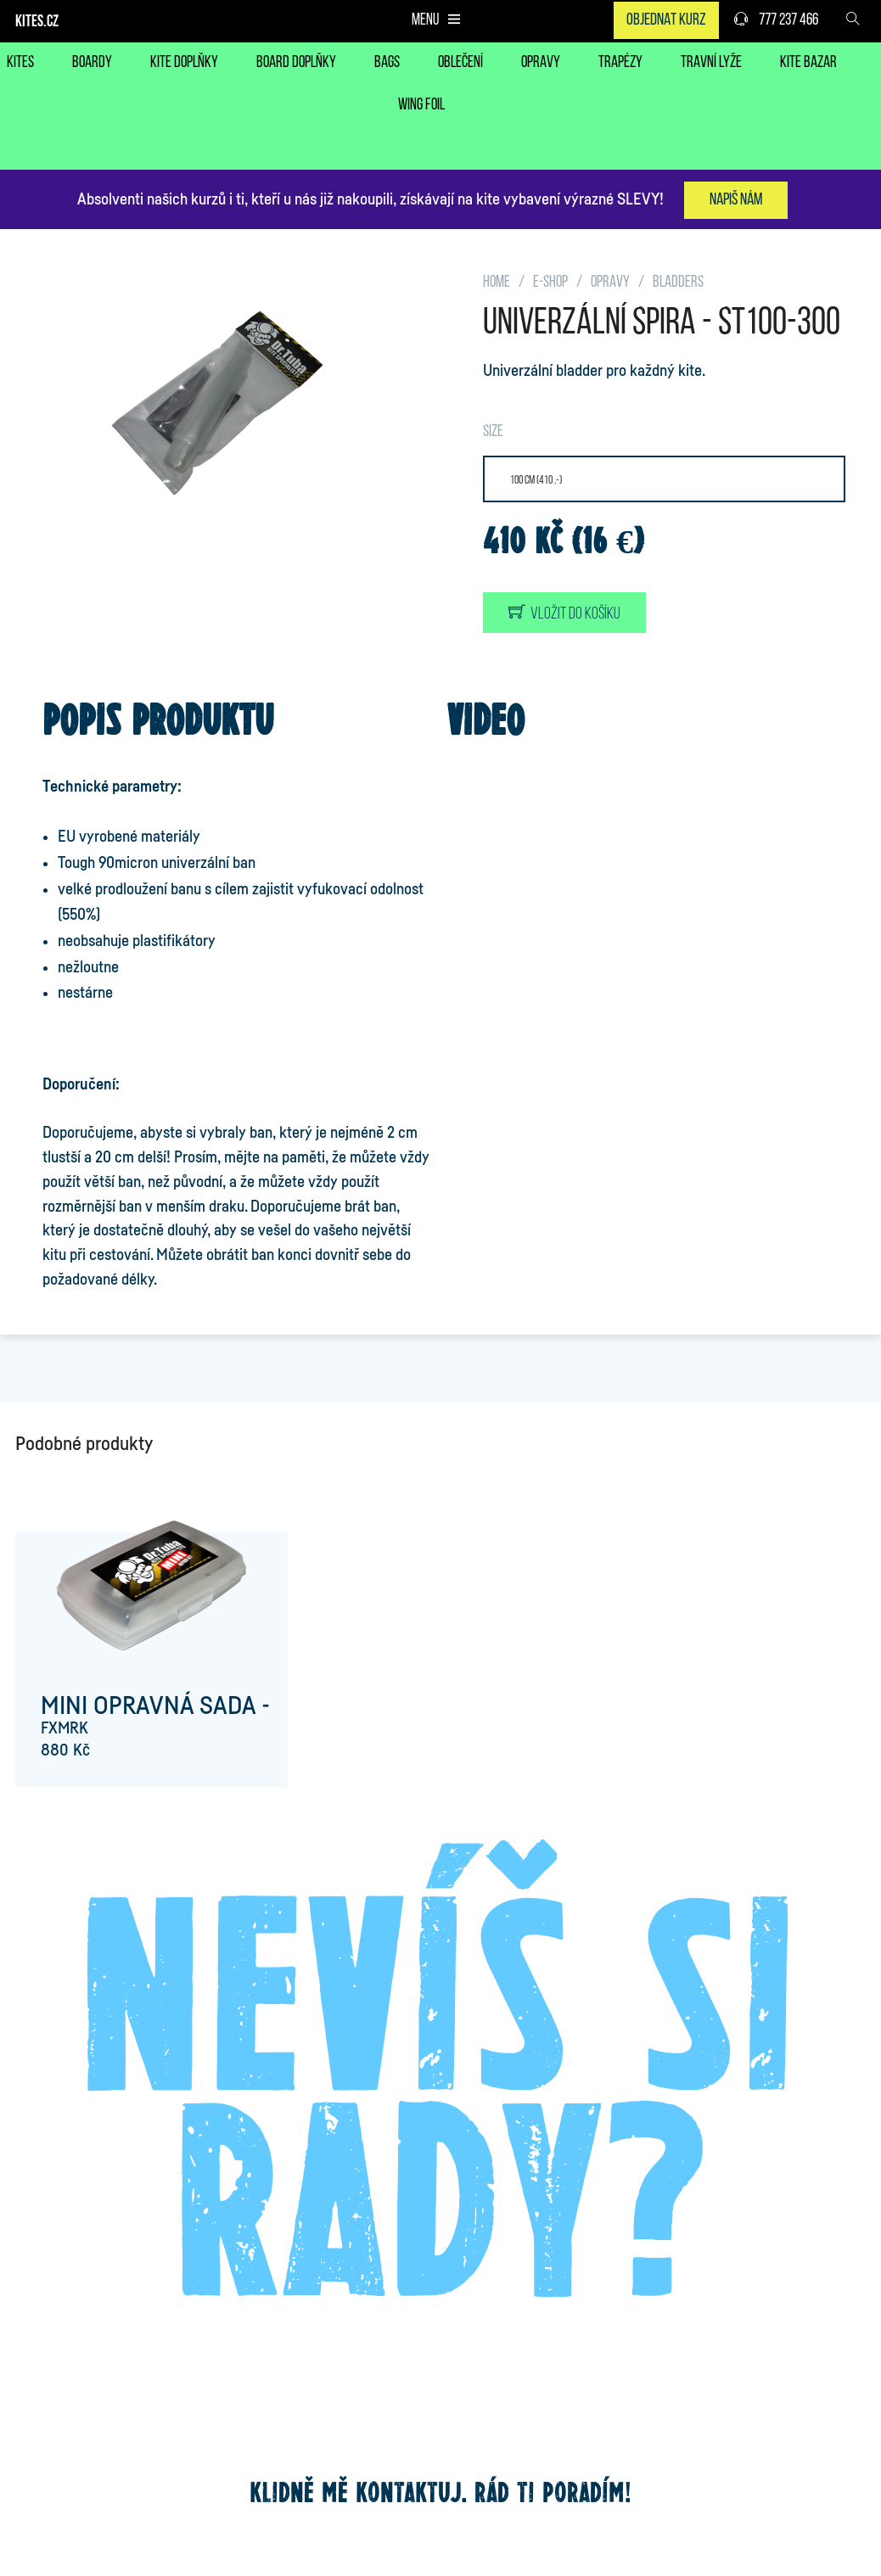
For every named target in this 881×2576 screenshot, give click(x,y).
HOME (496, 283)
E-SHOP (550, 283)
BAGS (387, 63)
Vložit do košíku (564, 612)
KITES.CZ (37, 22)
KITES (20, 63)
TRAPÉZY (620, 63)
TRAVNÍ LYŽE (711, 63)
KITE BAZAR (808, 63)
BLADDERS (678, 283)
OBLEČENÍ (460, 63)
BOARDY (92, 63)
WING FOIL (421, 106)
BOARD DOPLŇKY (296, 63)
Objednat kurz (666, 20)
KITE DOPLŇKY (184, 63)
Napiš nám (736, 200)
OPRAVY (540, 63)
